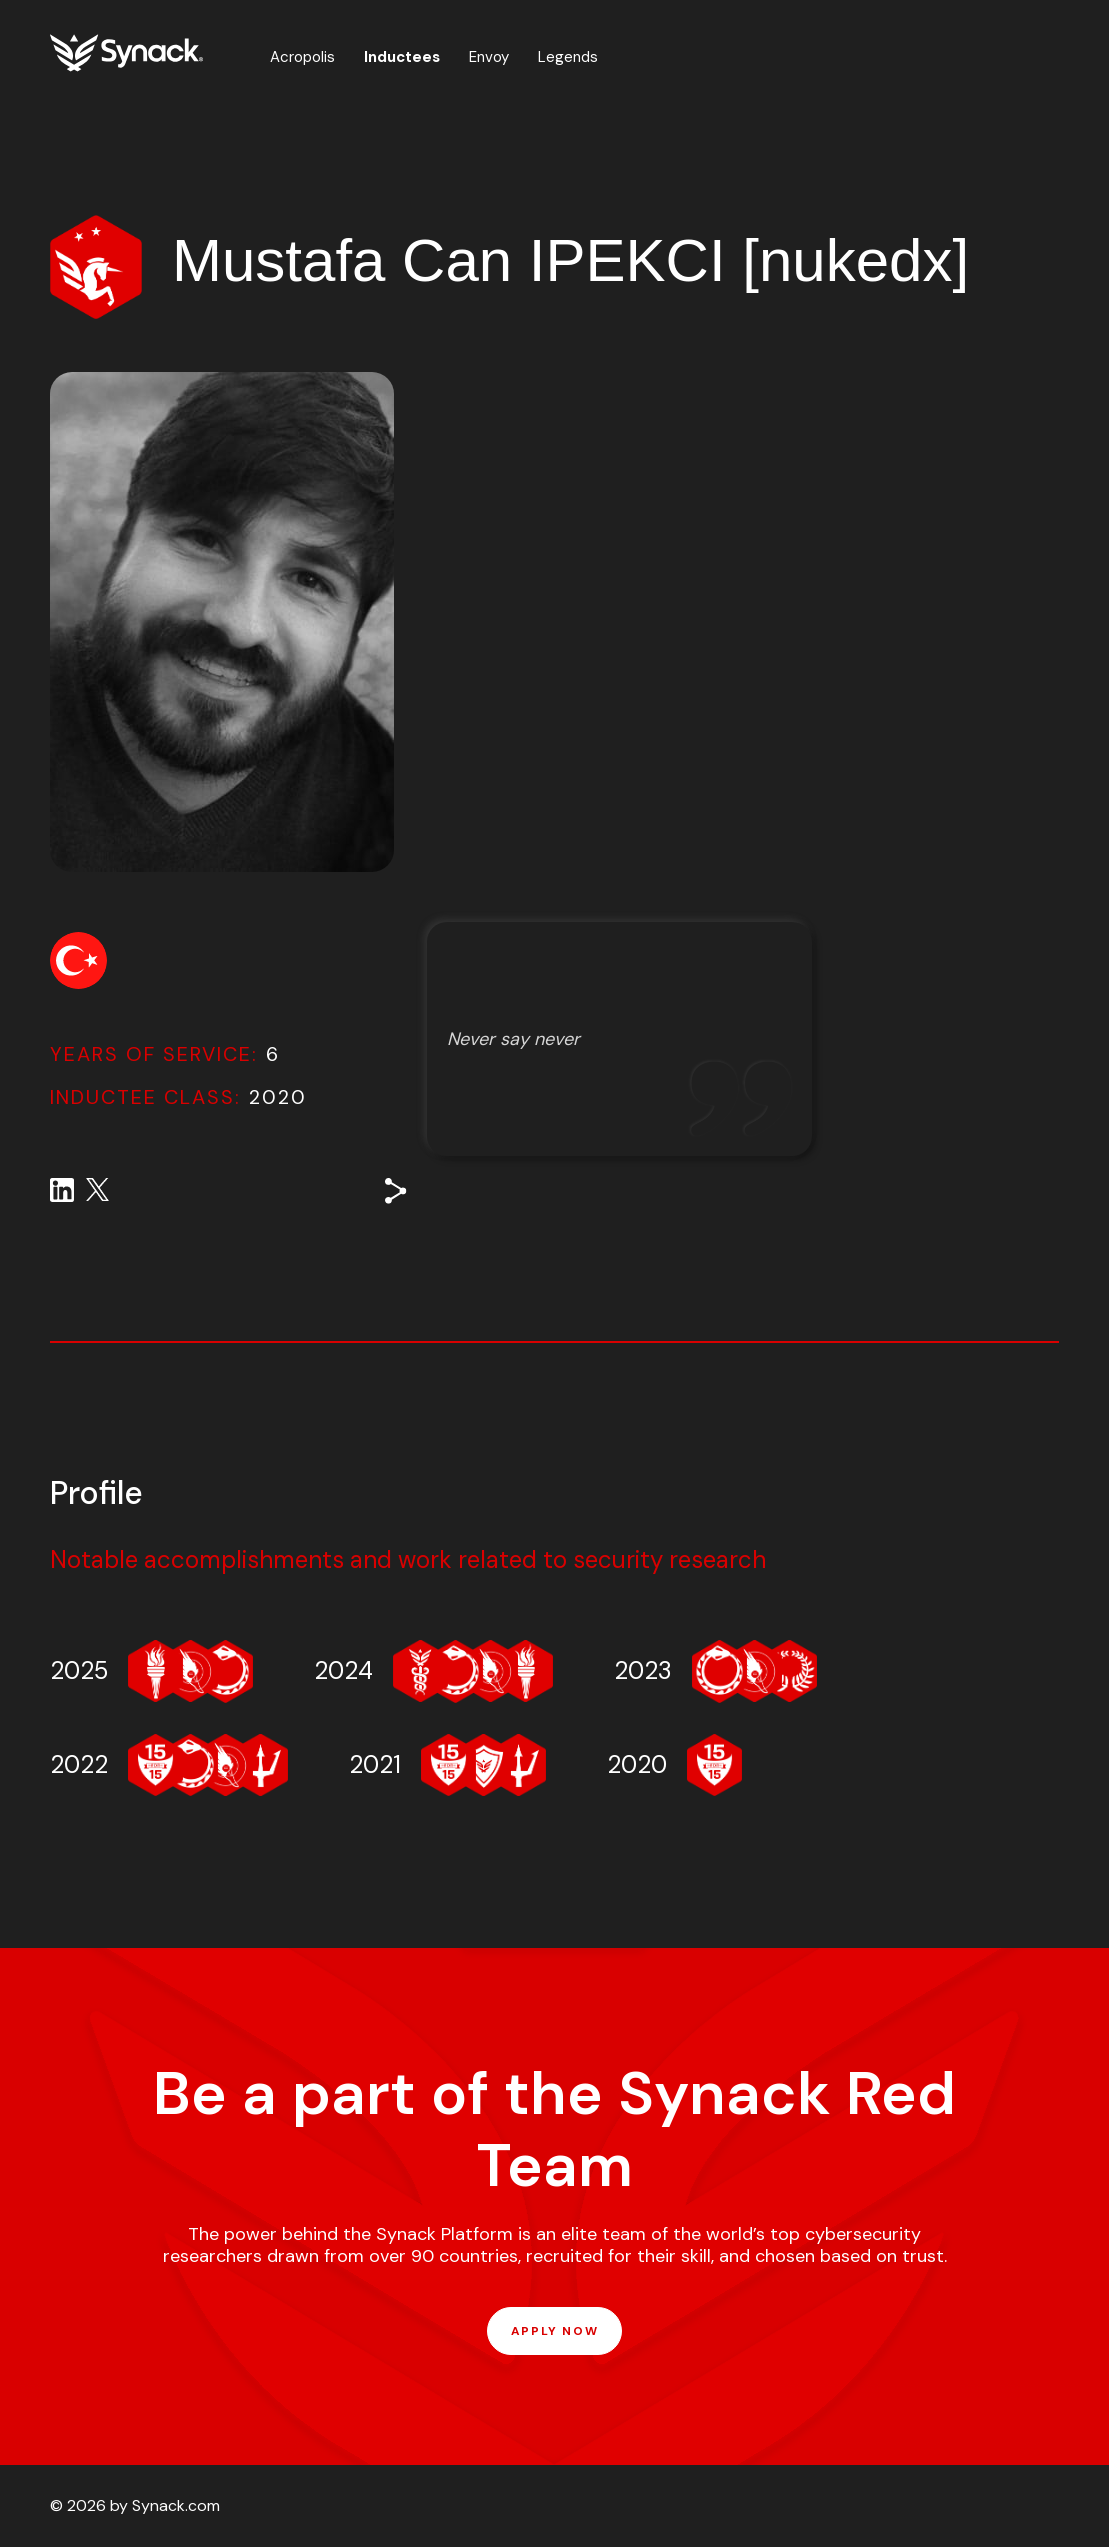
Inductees (402, 57)
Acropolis (302, 57)
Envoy (489, 57)
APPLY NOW (554, 2331)
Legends (568, 57)
